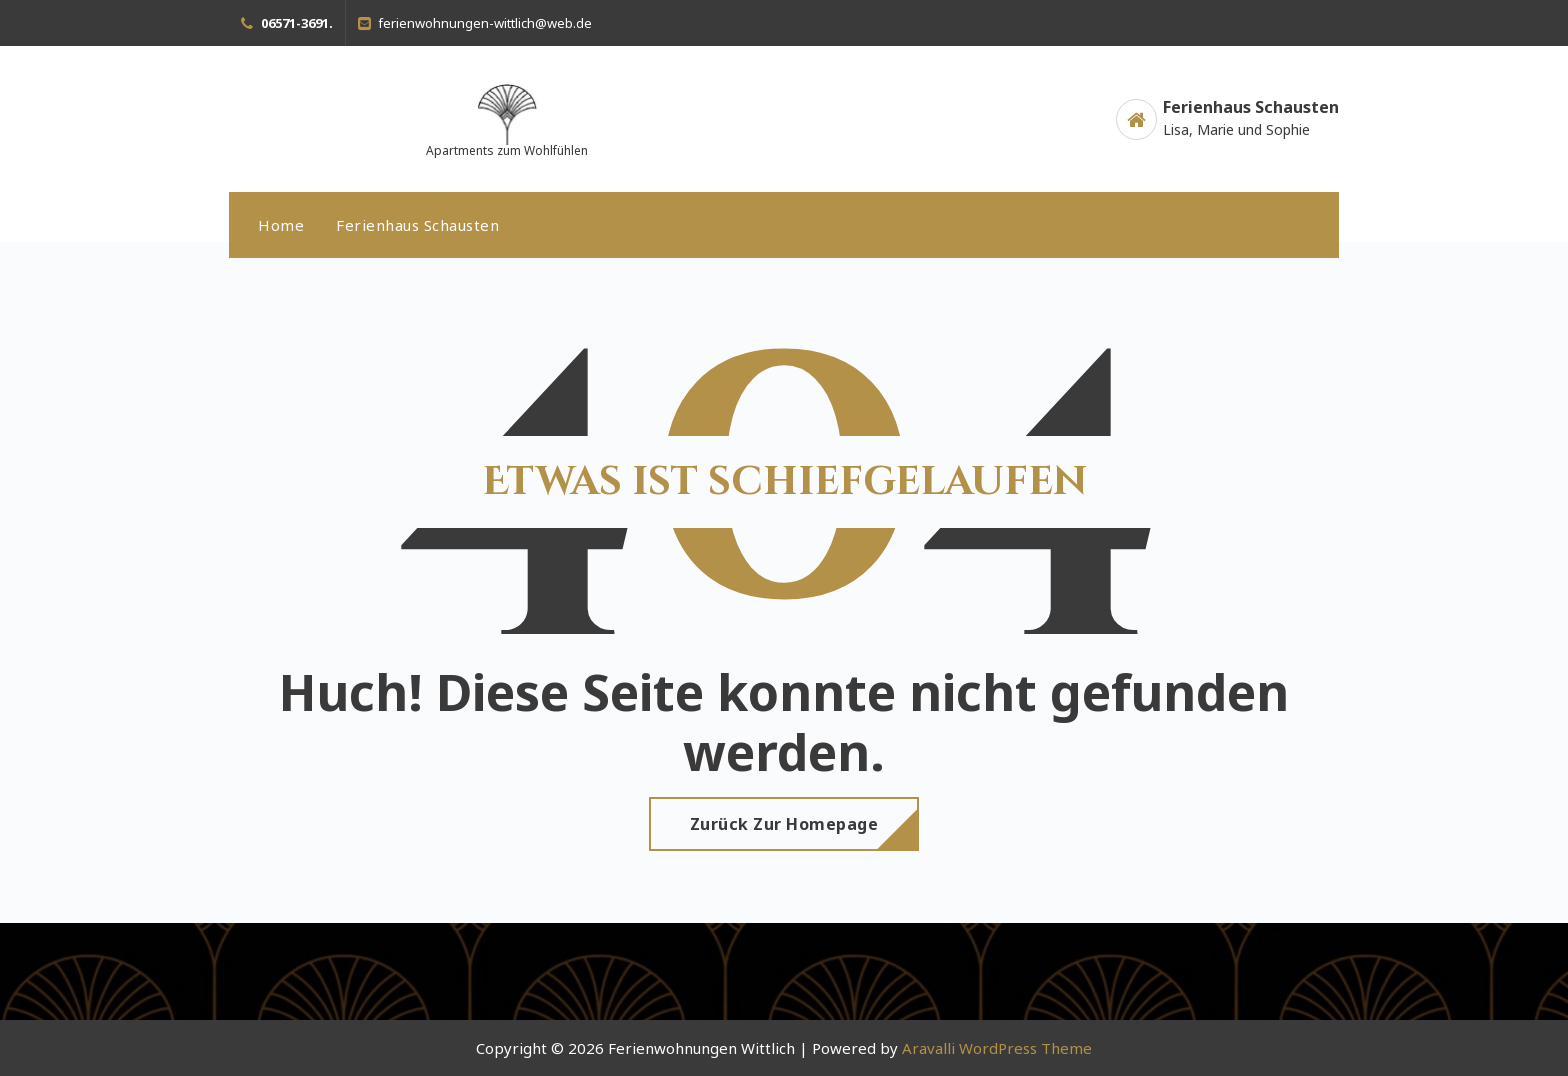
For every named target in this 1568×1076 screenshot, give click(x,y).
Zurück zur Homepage (784, 824)
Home (281, 225)
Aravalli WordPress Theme (997, 1048)
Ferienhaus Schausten (417, 225)
